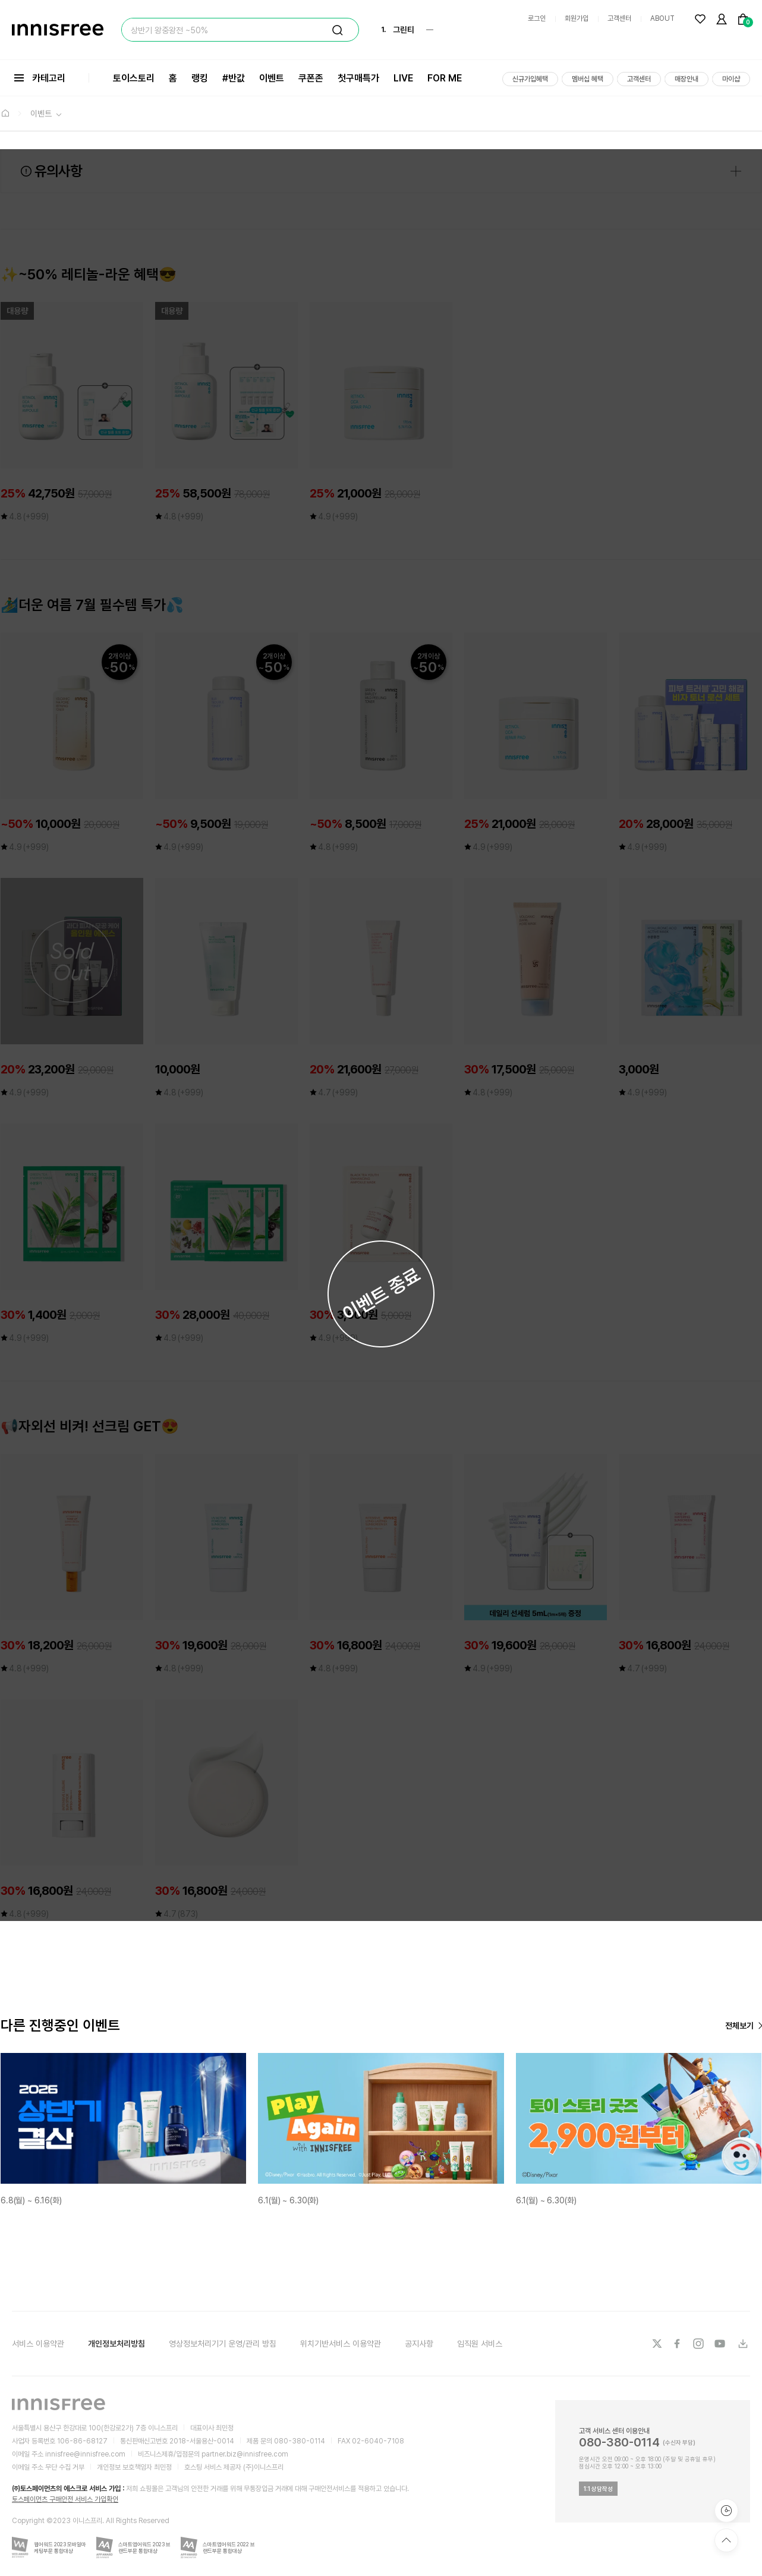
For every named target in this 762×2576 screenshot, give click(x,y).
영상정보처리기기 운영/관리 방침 (222, 2343)
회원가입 (576, 18)
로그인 (537, 18)
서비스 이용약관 (38, 2343)
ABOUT (662, 18)
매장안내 (686, 79)
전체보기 (739, 2025)
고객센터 (619, 18)
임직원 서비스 (479, 2343)
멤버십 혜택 (587, 79)
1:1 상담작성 (598, 2488)
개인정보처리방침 (116, 2343)
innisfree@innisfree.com (85, 2454)
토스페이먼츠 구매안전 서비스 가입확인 (65, 2499)
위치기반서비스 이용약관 (340, 2343)
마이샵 (731, 79)
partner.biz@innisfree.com (244, 2454)
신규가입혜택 (530, 79)
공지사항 (419, 2343)
